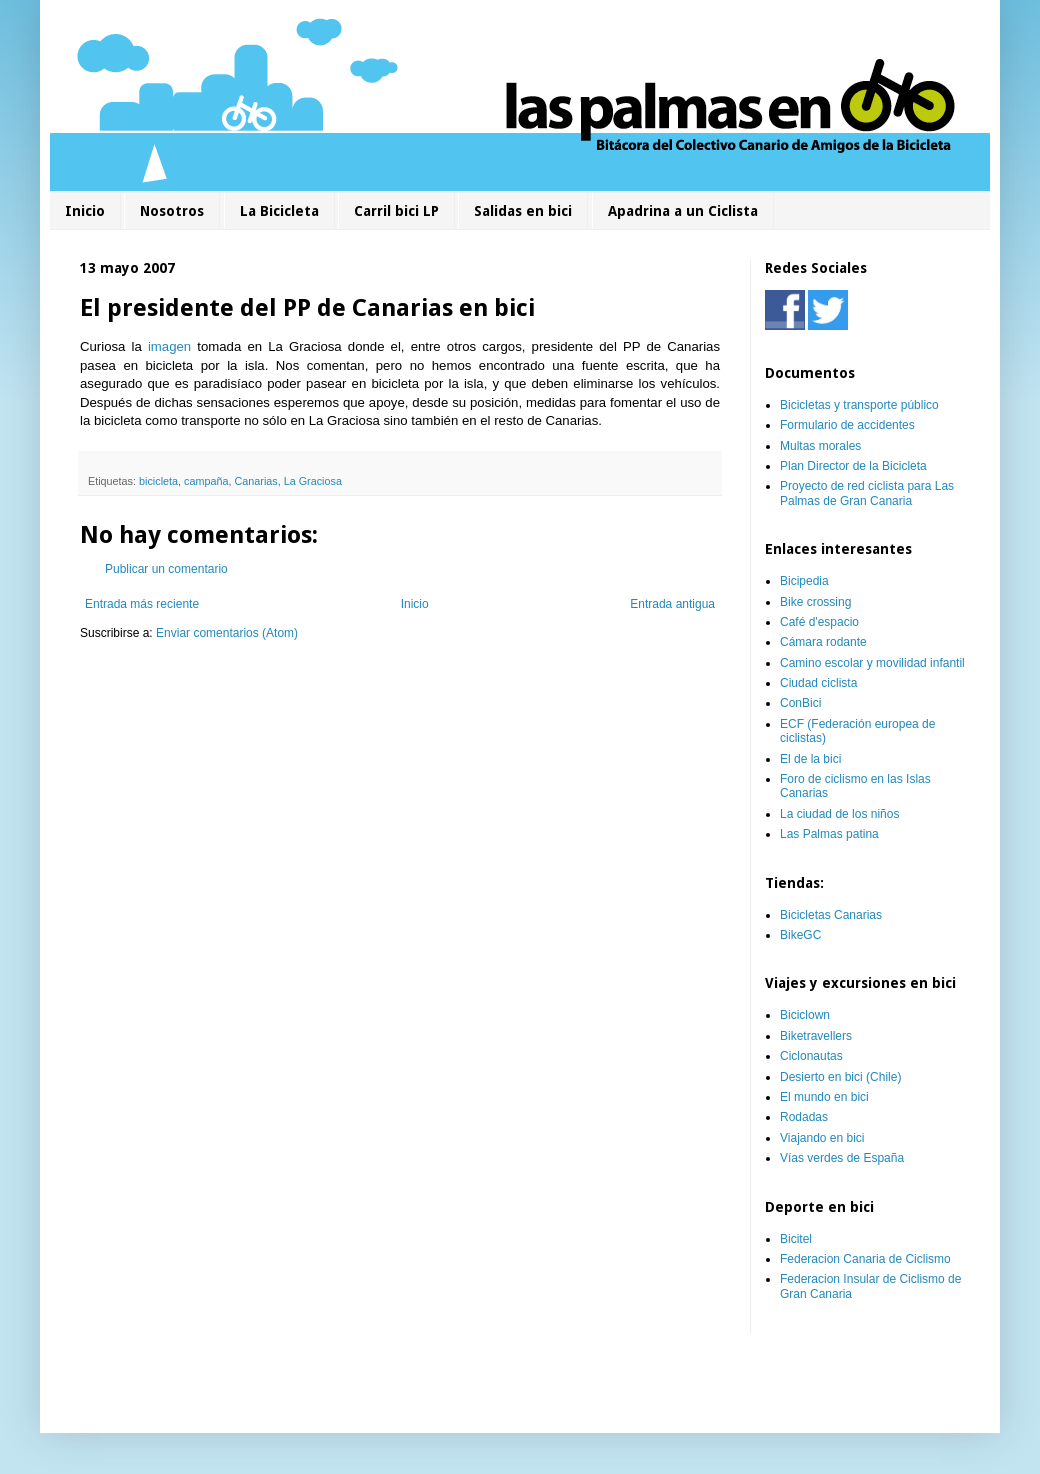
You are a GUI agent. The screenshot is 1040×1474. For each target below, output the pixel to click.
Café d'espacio (819, 622)
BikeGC (800, 935)
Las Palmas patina (829, 834)
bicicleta (158, 481)
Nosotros (172, 211)
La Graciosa (313, 481)
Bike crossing (815, 602)
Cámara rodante (823, 642)
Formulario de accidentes (847, 425)
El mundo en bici (824, 1097)
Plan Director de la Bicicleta (853, 466)
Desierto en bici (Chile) (840, 1077)
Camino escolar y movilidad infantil (872, 663)
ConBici (800, 703)
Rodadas (804, 1117)
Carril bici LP (396, 211)
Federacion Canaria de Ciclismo (865, 1259)
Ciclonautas (811, 1056)
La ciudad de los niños (839, 814)
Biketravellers (816, 1036)
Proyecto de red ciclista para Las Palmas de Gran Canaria (867, 493)
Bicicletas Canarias (831, 915)
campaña (206, 481)
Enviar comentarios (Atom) (227, 633)
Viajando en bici (822, 1138)
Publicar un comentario (166, 569)
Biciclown (805, 1015)
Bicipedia (804, 581)
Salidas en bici (523, 211)
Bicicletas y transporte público (859, 405)
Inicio (85, 211)
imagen (169, 346)
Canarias (255, 481)
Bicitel (796, 1239)
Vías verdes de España (842, 1158)
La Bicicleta (279, 211)
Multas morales (820, 446)
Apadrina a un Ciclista (683, 211)
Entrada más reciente (142, 604)
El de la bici (810, 759)
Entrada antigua (672, 604)
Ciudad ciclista (818, 683)
